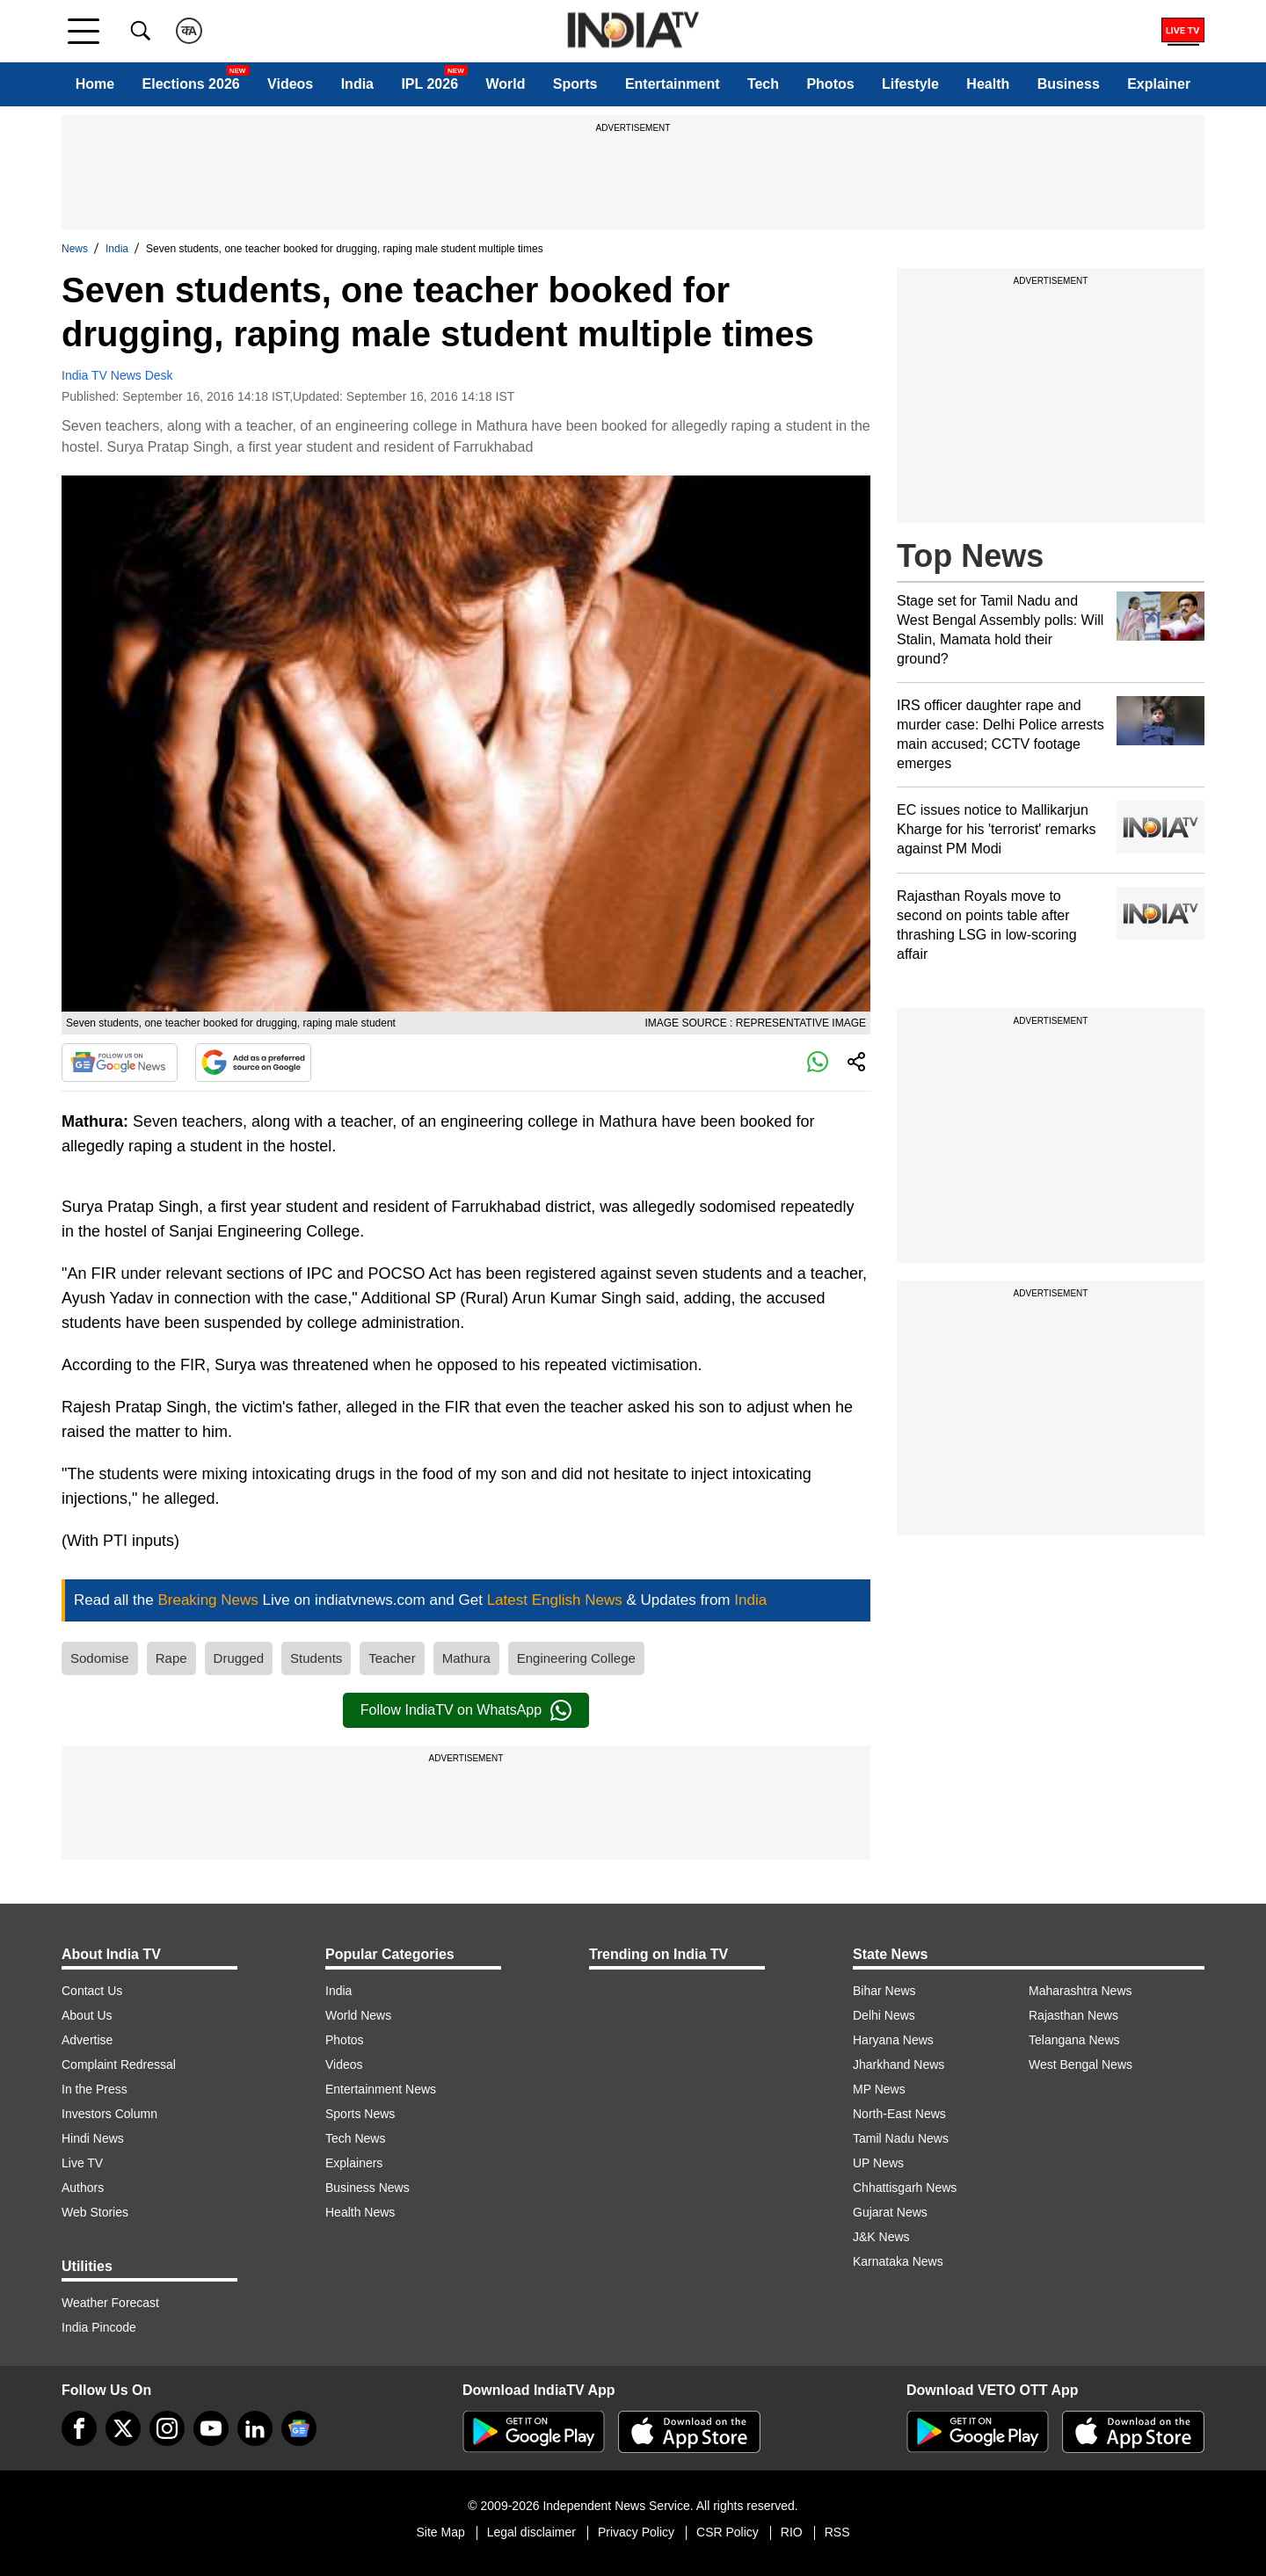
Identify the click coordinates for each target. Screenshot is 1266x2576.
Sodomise (99, 1658)
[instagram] (167, 2428)
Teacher (391, 1658)
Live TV (82, 2163)
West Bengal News (1080, 2064)
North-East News (899, 2114)
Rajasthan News (1073, 2015)
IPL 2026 (429, 83)
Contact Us (92, 1991)
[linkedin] (255, 2428)
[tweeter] (123, 2428)
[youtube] (211, 2428)
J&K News (881, 2237)
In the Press (94, 2089)
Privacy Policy (636, 2532)
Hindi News (93, 2138)
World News (358, 2015)
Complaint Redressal (119, 2064)
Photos (830, 83)
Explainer (1158, 83)
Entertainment (672, 83)
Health (987, 83)
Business (1068, 83)
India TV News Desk (117, 375)
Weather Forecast (110, 2303)
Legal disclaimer (531, 2532)
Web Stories (95, 2212)
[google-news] (298, 2428)
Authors (83, 2188)
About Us (87, 2015)
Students (316, 1658)
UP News (878, 2163)
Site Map (440, 2532)
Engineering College (576, 1658)
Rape (171, 1658)
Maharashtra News (1080, 1991)
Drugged (239, 1658)
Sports (575, 83)
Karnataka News (898, 2261)
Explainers (353, 2163)
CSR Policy (727, 2532)
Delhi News (884, 2015)
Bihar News (884, 1991)
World (505, 83)
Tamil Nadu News (901, 2138)
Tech (763, 83)
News (75, 249)
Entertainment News (380, 2089)
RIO (792, 2532)
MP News (879, 2089)
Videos (290, 83)
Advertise (87, 2040)
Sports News (360, 2114)
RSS (837, 2532)
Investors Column (109, 2114)
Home (95, 83)
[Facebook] (79, 2428)
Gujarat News (890, 2212)
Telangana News (1074, 2040)
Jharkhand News (898, 2064)
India (357, 83)
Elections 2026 (191, 83)
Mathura (466, 1658)
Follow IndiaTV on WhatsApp (465, 1710)
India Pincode (99, 2327)
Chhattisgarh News (905, 2188)
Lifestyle (910, 83)
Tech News (355, 2138)
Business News (367, 2188)
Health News (360, 2212)
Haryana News (893, 2040)
